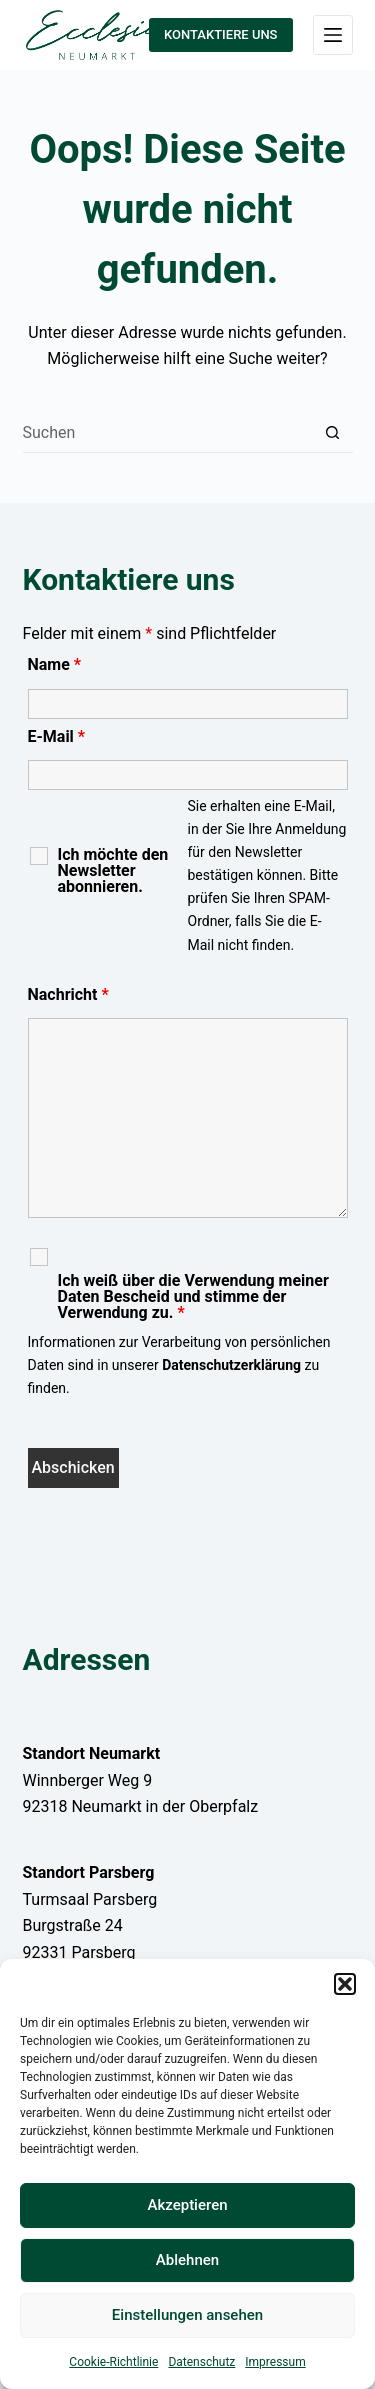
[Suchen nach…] (168, 433)
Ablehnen (187, 2260)
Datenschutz (201, 2362)
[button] (345, 1984)
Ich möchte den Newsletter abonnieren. (113, 871)
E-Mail (57, 736)
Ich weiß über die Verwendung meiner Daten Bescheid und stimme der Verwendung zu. (193, 1297)
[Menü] (333, 35)
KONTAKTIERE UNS (220, 34)
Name (55, 664)
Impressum (275, 2362)
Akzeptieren (187, 2205)
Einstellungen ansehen (187, 2315)
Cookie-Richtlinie (113, 2362)
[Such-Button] (333, 433)
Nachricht (68, 994)
